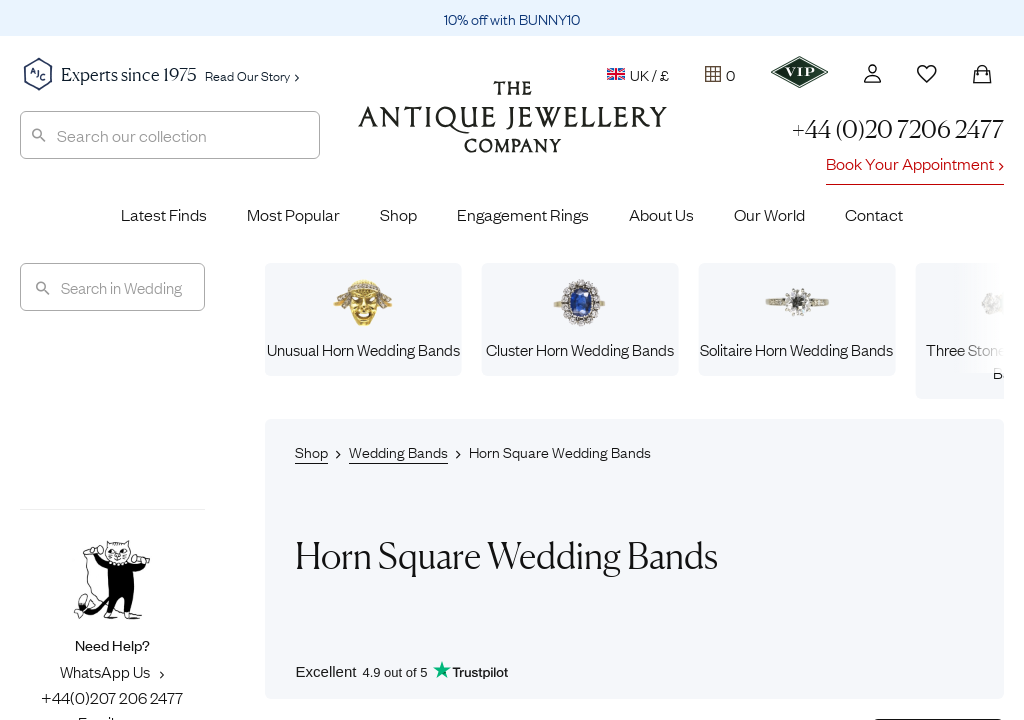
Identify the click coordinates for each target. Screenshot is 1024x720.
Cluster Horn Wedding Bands (580, 319)
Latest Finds (164, 214)
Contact (874, 214)
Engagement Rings (523, 214)
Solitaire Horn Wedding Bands (796, 319)
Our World (769, 214)
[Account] (872, 73)
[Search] (112, 287)
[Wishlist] (927, 74)
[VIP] (799, 72)
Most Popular (293, 214)
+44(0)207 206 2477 (112, 697)
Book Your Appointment (915, 163)
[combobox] (170, 135)
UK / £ (638, 74)
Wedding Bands (398, 451)
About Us (661, 214)
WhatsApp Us (112, 671)
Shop (398, 214)
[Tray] (720, 74)
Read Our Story (252, 75)
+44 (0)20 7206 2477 (898, 129)
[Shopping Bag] (982, 74)
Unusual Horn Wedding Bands (363, 319)
